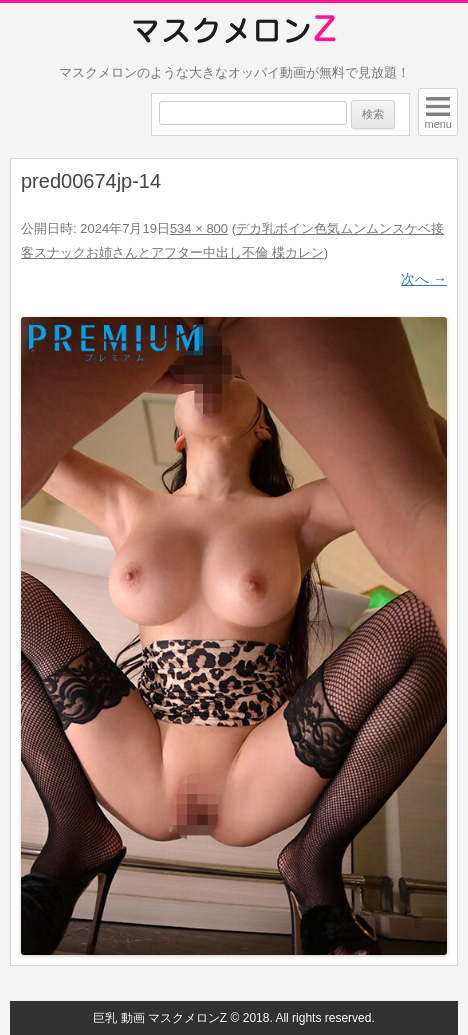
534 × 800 (199, 228)
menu (438, 124)
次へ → (424, 279)
